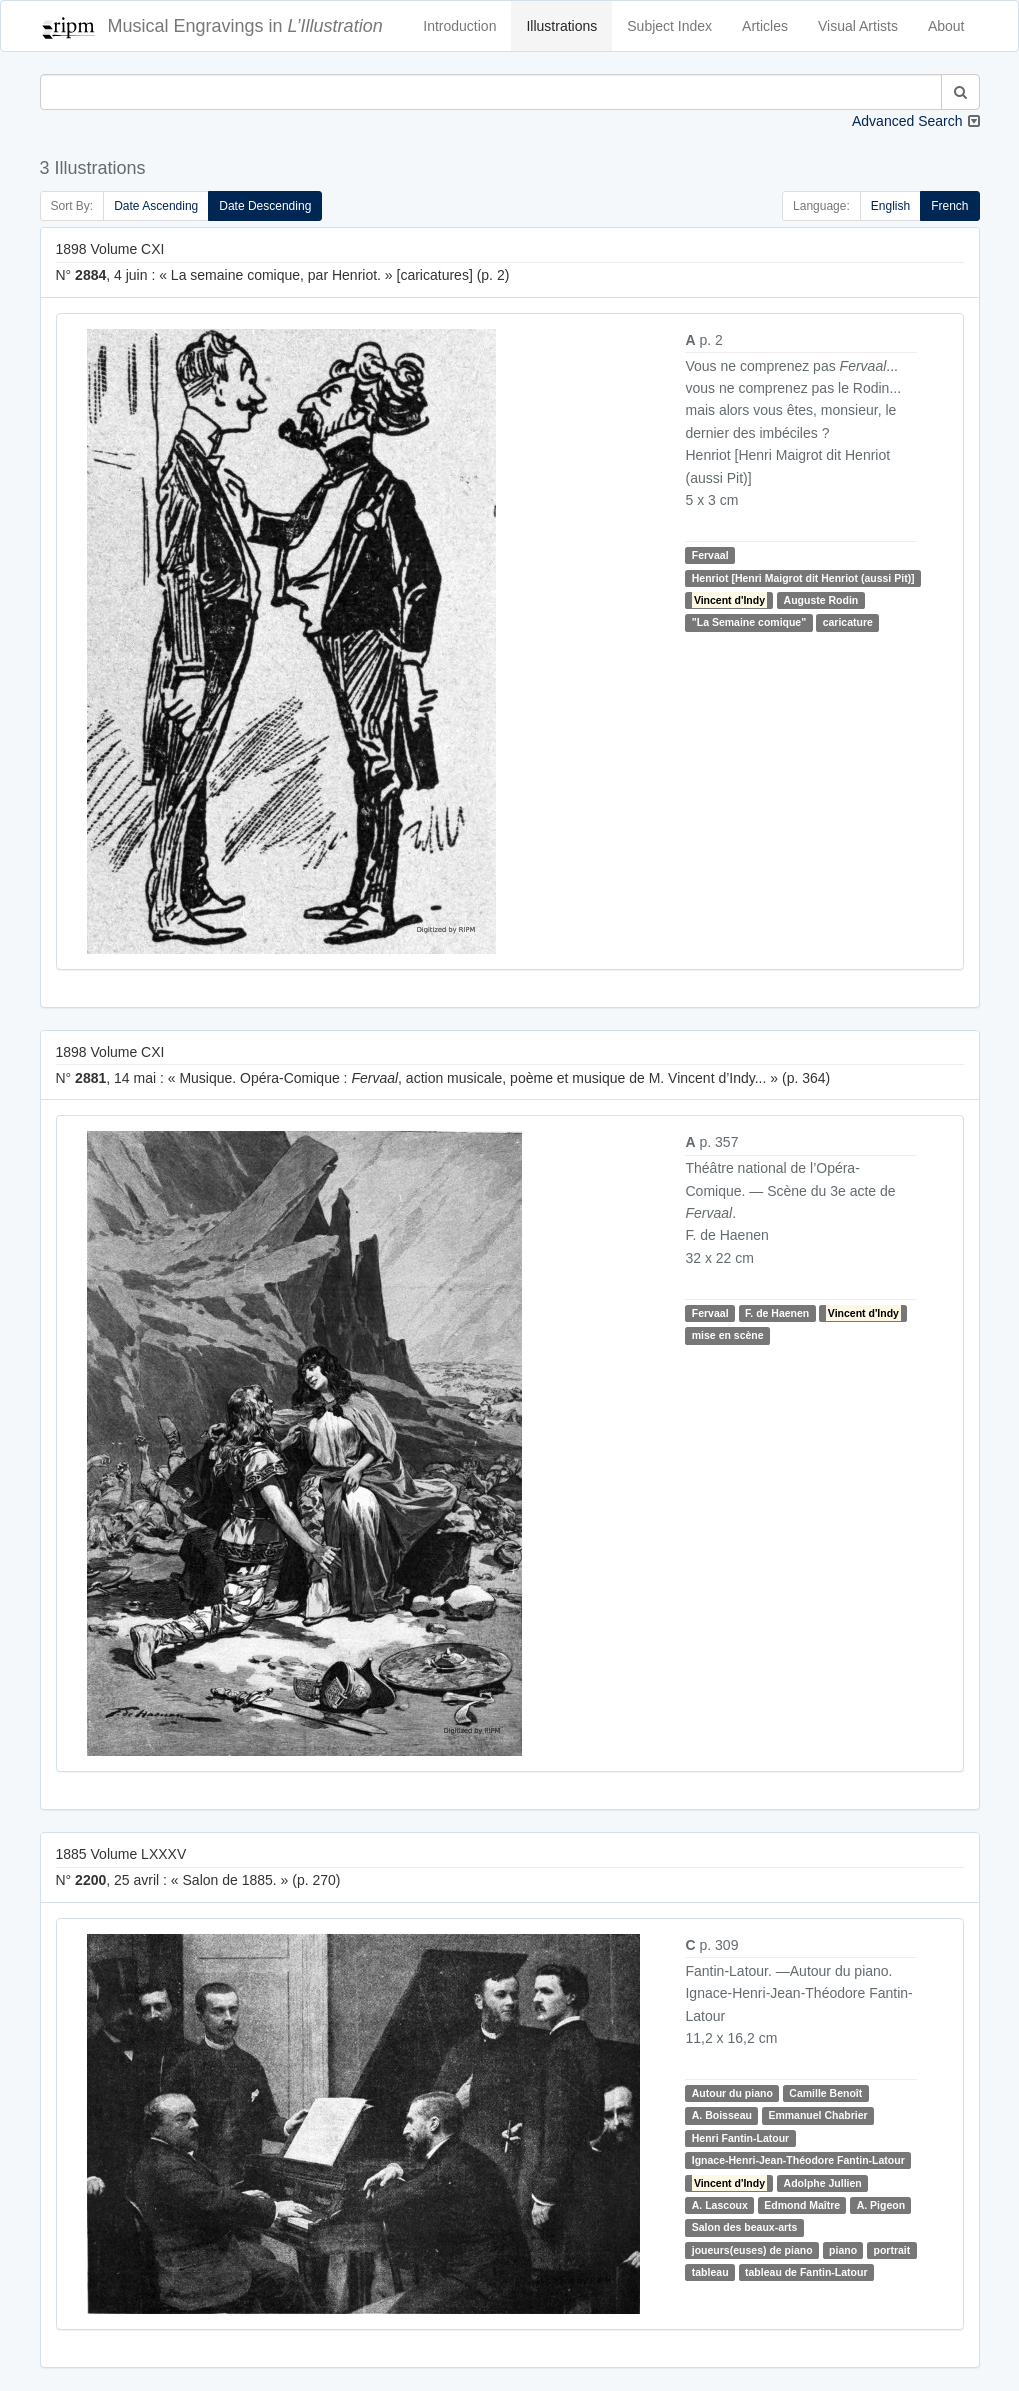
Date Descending (265, 206)
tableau (710, 2272)
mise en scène (728, 1335)
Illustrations (561, 26)
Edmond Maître (802, 2205)
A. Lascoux (720, 2205)
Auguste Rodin (821, 600)
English (890, 206)
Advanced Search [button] (907, 121)
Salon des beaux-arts (745, 2228)
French (949, 206)
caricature (848, 622)
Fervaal (710, 555)
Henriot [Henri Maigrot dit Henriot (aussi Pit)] (803, 578)
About (946, 26)
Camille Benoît (825, 2093)
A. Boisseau (722, 2116)
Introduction (459, 26)
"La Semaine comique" (749, 622)
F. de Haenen (777, 1313)
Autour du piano (732, 2093)
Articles (765, 26)
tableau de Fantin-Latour (806, 2272)
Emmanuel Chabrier (817, 2116)
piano (843, 2250)
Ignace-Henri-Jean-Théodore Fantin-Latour (798, 2160)
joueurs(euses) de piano (752, 2250)
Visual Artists (858, 26)
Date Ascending (156, 206)
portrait (892, 2250)
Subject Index (669, 26)
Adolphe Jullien (823, 2183)
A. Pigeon (881, 2205)
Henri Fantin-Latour (740, 2138)
